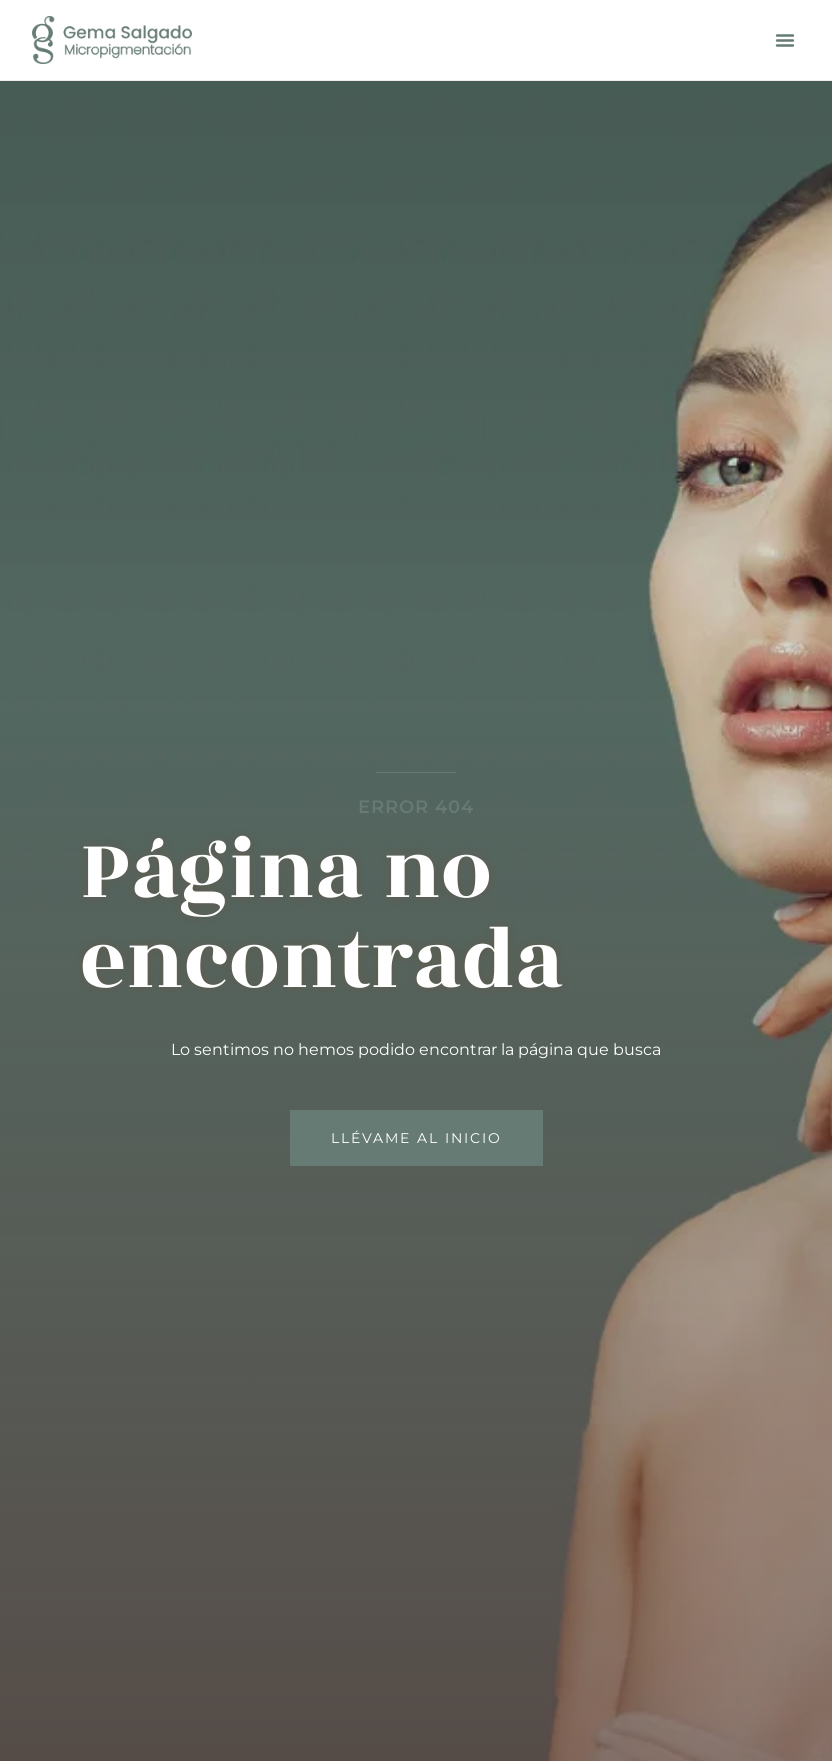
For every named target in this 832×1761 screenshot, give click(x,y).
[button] (785, 40)
